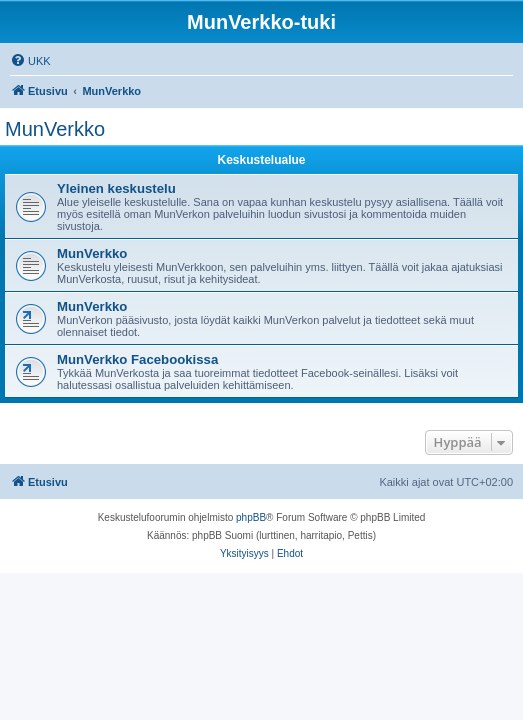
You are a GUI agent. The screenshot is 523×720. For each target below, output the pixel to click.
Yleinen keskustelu (116, 188)
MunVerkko (55, 129)
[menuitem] (30, 61)
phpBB (251, 517)
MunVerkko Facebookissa (137, 359)
